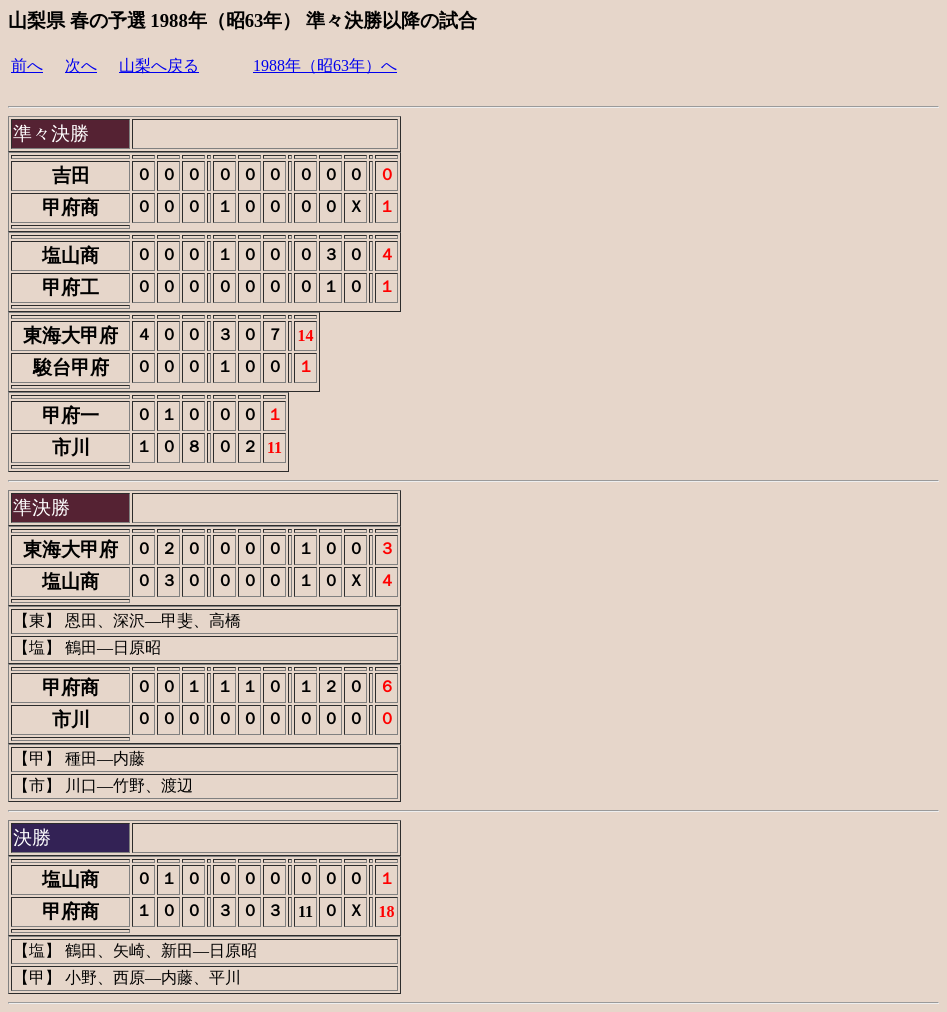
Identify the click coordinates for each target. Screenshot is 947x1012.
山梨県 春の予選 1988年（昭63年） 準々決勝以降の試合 (242, 20)
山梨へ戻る (159, 65)
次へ (81, 65)
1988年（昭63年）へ (325, 65)
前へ (27, 65)
